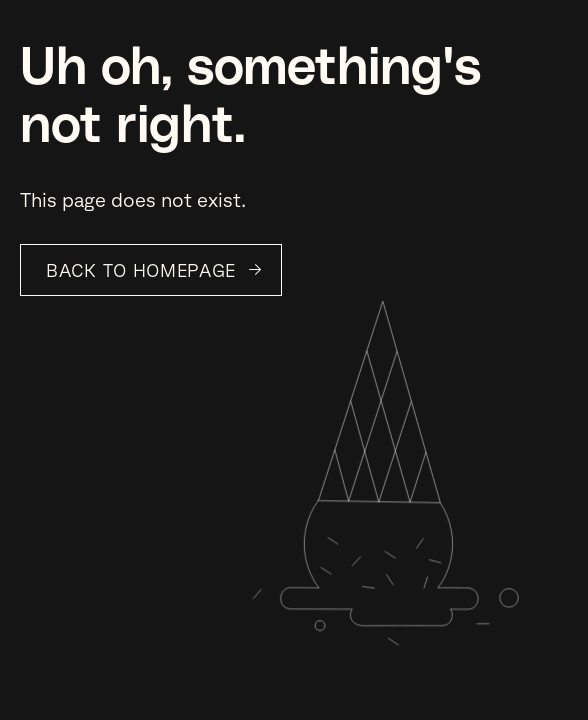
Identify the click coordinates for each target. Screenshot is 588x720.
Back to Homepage (141, 270)
